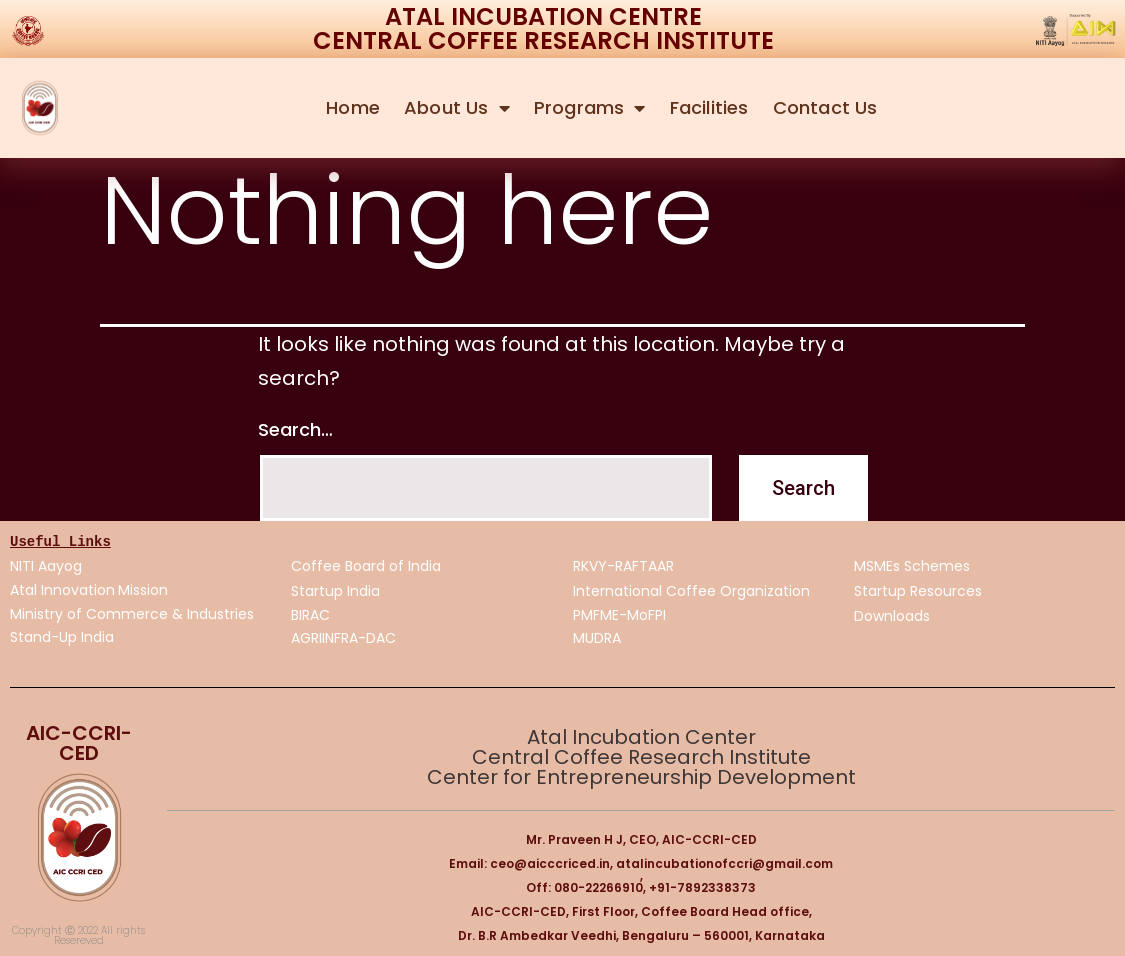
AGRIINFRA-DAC (343, 638)
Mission (145, 590)
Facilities (709, 107)
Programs (590, 108)
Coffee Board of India (366, 567)
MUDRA (597, 639)
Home (353, 107)
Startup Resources (918, 592)
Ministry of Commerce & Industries (132, 614)
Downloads (892, 617)
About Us (457, 108)
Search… (295, 429)
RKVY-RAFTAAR (623, 567)
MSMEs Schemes (912, 567)
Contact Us (825, 107)
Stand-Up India (62, 637)
